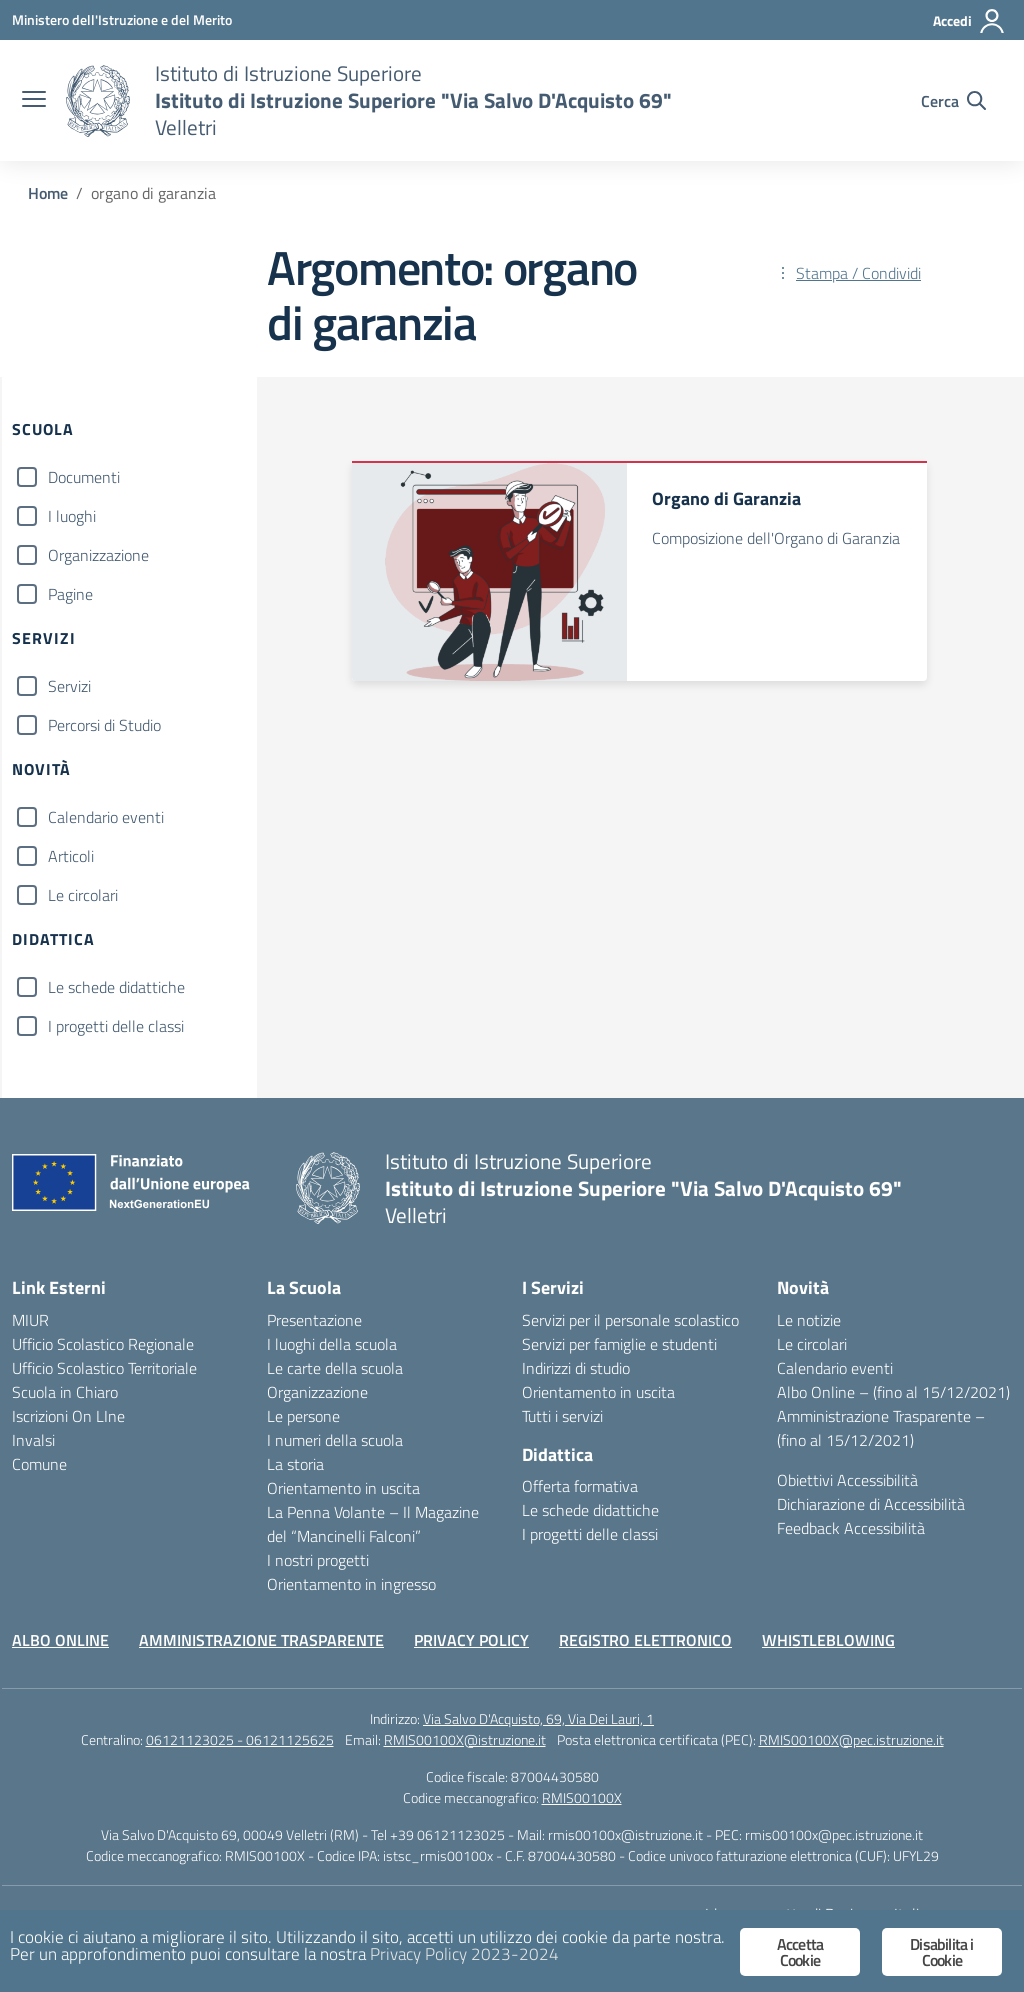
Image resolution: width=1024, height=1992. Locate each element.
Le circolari (83, 895)
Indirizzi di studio (576, 1368)
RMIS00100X (582, 1797)
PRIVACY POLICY (471, 1640)
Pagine (70, 594)
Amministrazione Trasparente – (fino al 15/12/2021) (881, 1428)
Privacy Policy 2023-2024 (464, 1954)
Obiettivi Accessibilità (847, 1480)
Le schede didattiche (116, 987)
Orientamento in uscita (343, 1488)
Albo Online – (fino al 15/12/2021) (893, 1392)
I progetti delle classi (116, 1026)
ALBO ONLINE (60, 1640)
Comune (39, 1464)
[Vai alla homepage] (98, 101)
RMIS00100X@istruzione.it (465, 1739)
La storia (295, 1464)
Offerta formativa (580, 1486)
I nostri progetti (318, 1560)
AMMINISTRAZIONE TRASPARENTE (261, 1640)
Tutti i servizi (562, 1416)
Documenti (84, 477)
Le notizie (809, 1320)
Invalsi (33, 1440)
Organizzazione (98, 555)
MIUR (30, 1320)
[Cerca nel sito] (953, 101)
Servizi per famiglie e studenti (619, 1344)
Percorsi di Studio (104, 725)
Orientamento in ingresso (351, 1584)
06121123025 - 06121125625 (240, 1739)
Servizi (69, 686)
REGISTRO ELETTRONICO (645, 1640)
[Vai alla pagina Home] (48, 193)
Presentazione (314, 1320)
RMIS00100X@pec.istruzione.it (851, 1739)
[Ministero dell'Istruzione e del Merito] (122, 19)
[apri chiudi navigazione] (34, 101)
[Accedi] (969, 21)
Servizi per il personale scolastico (630, 1320)
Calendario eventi (106, 817)
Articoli (71, 856)
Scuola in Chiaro (65, 1392)
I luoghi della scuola (332, 1344)
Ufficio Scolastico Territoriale (104, 1368)
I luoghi (72, 516)
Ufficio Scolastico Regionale (103, 1344)
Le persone (303, 1416)
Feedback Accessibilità (851, 1528)
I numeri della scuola (335, 1440)
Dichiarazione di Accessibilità (871, 1504)
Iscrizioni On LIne (68, 1416)
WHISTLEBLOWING (828, 1640)
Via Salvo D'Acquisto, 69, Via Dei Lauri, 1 (538, 1718)
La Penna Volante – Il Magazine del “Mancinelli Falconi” (373, 1524)
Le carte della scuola (335, 1368)
